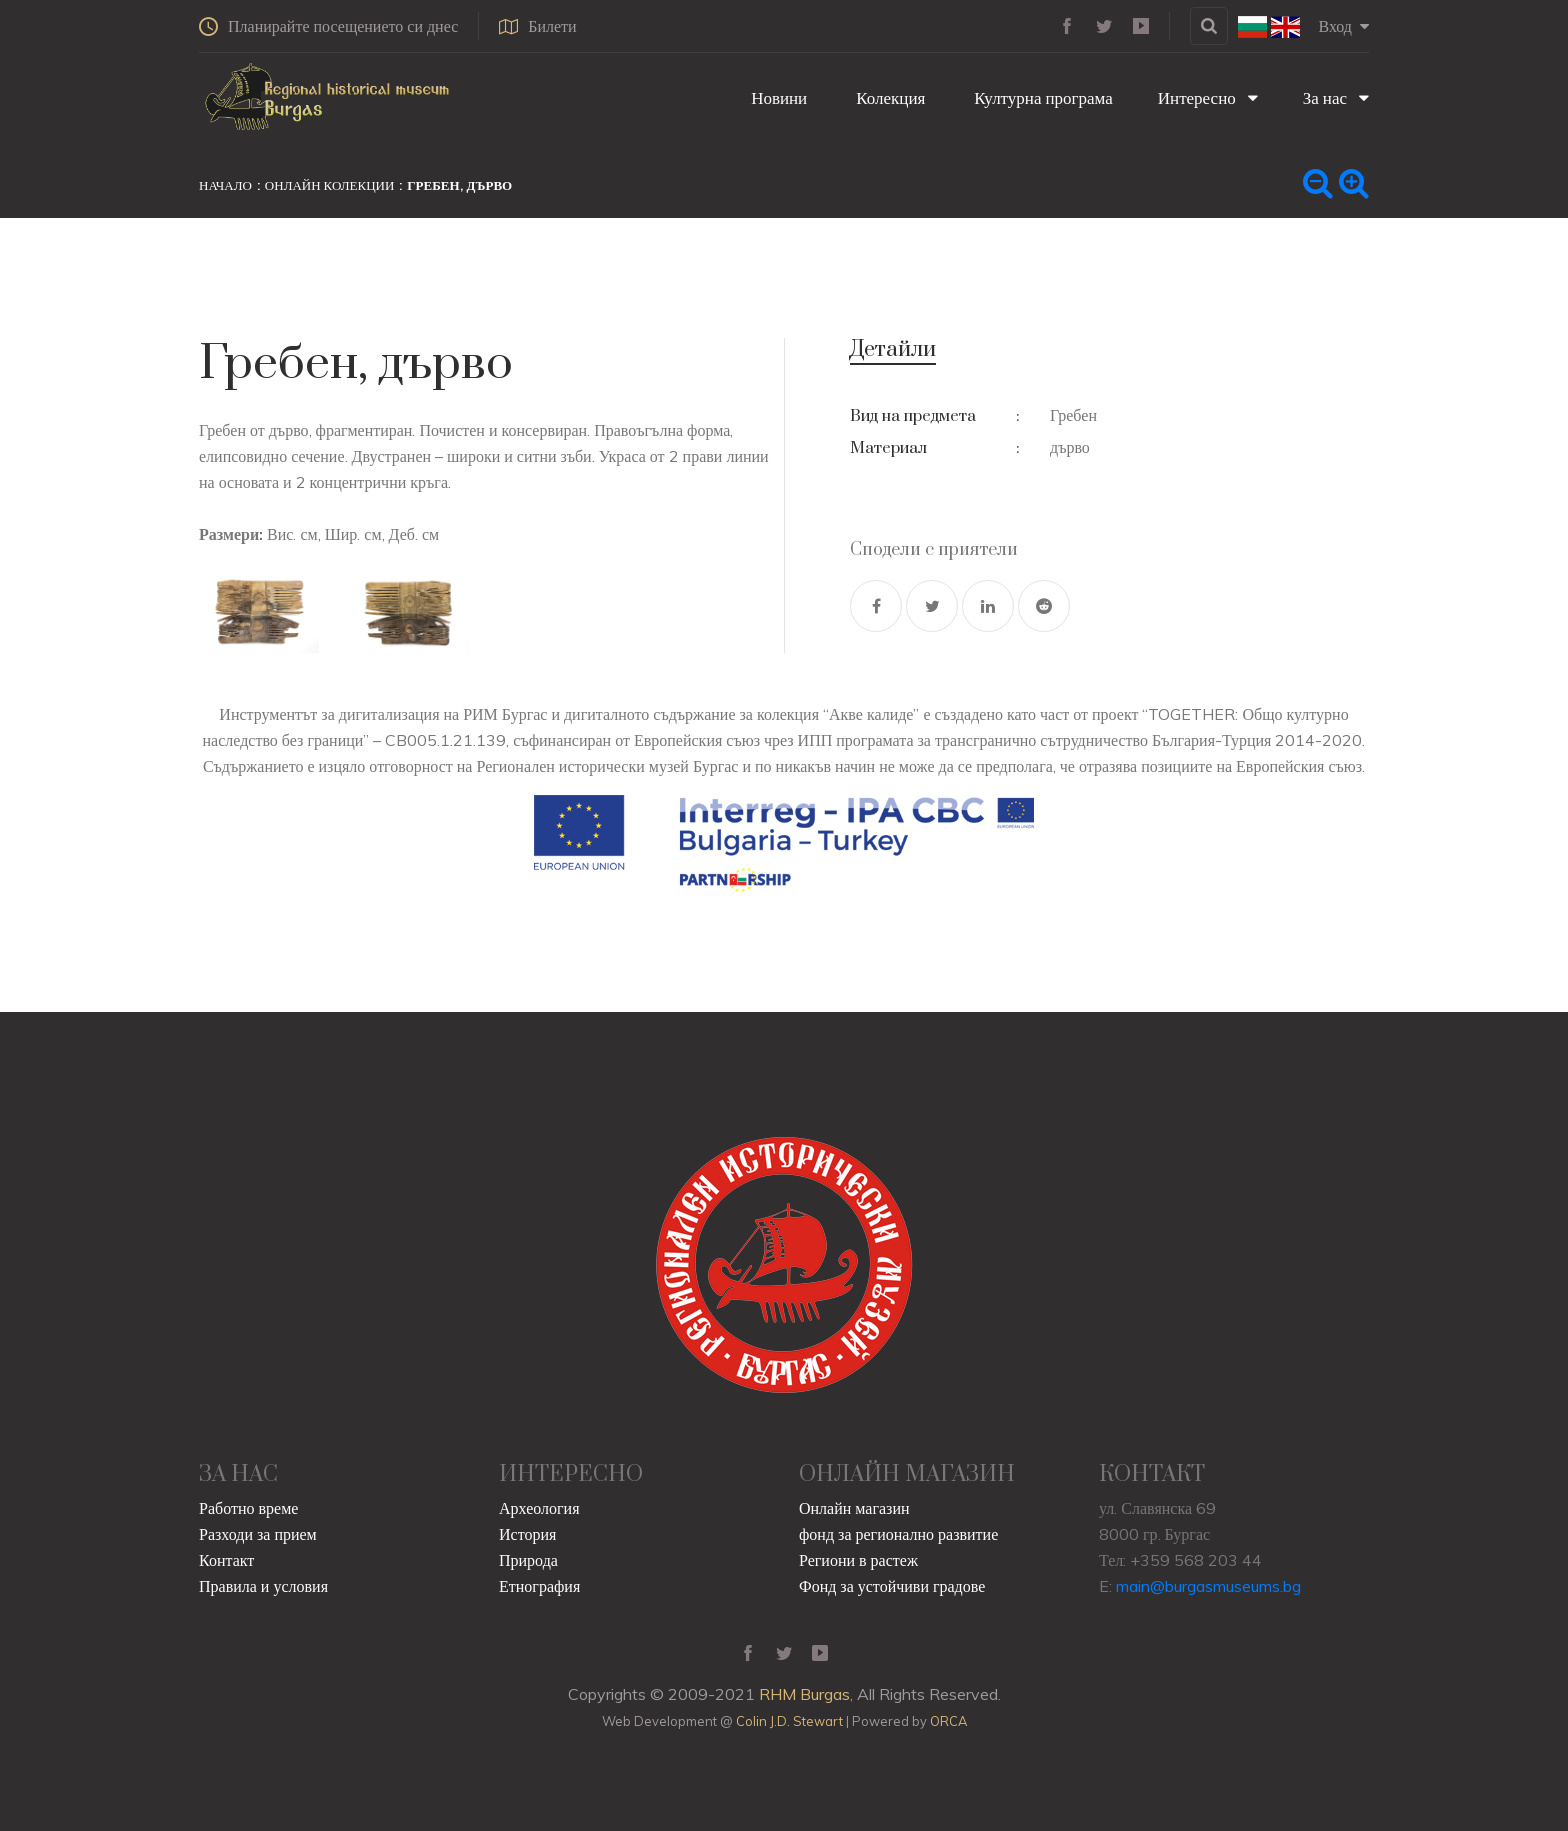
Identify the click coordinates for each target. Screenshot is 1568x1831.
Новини (777, 97)
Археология (539, 1508)
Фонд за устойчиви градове (892, 1586)
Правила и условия (263, 1586)
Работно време (248, 1508)
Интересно (1208, 97)
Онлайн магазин (854, 1508)
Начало (225, 185)
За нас (1336, 97)
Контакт (226, 1560)
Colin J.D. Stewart (789, 1721)
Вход (1343, 26)
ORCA (948, 1721)
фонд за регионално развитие (898, 1534)
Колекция (888, 97)
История (527, 1534)
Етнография (539, 1586)
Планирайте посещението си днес (328, 26)
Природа (528, 1560)
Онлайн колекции (329, 185)
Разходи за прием (258, 1534)
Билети (537, 26)
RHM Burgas (804, 1694)
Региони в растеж (858, 1560)
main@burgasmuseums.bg (1208, 1586)
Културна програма (1041, 97)
